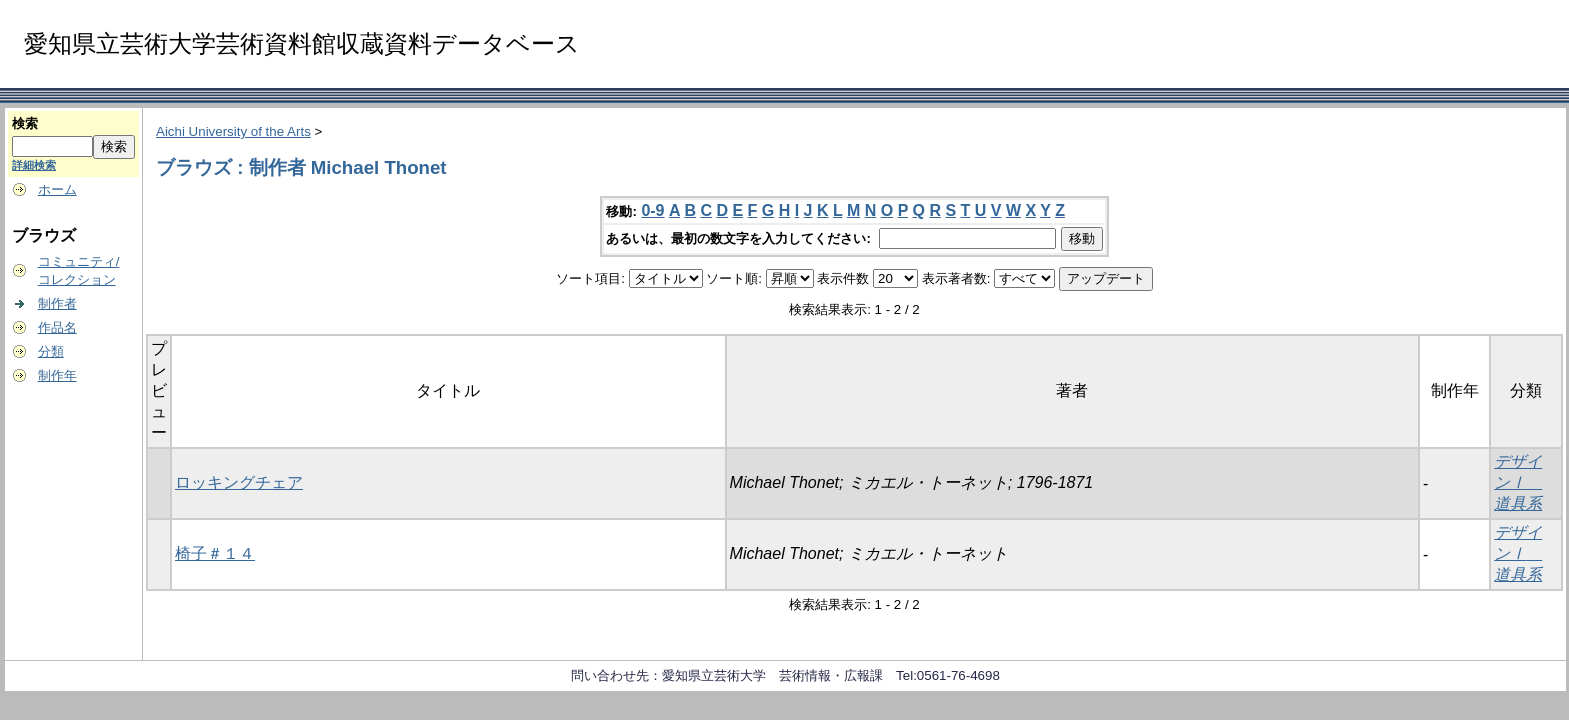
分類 (51, 351)
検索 (25, 123)
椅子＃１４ (215, 553)
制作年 (57, 375)
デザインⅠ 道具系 (1518, 482)
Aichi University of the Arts (233, 131)
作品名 (57, 327)
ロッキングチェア (239, 482)
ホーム (57, 189)
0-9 (652, 210)
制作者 (57, 303)
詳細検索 (34, 165)
